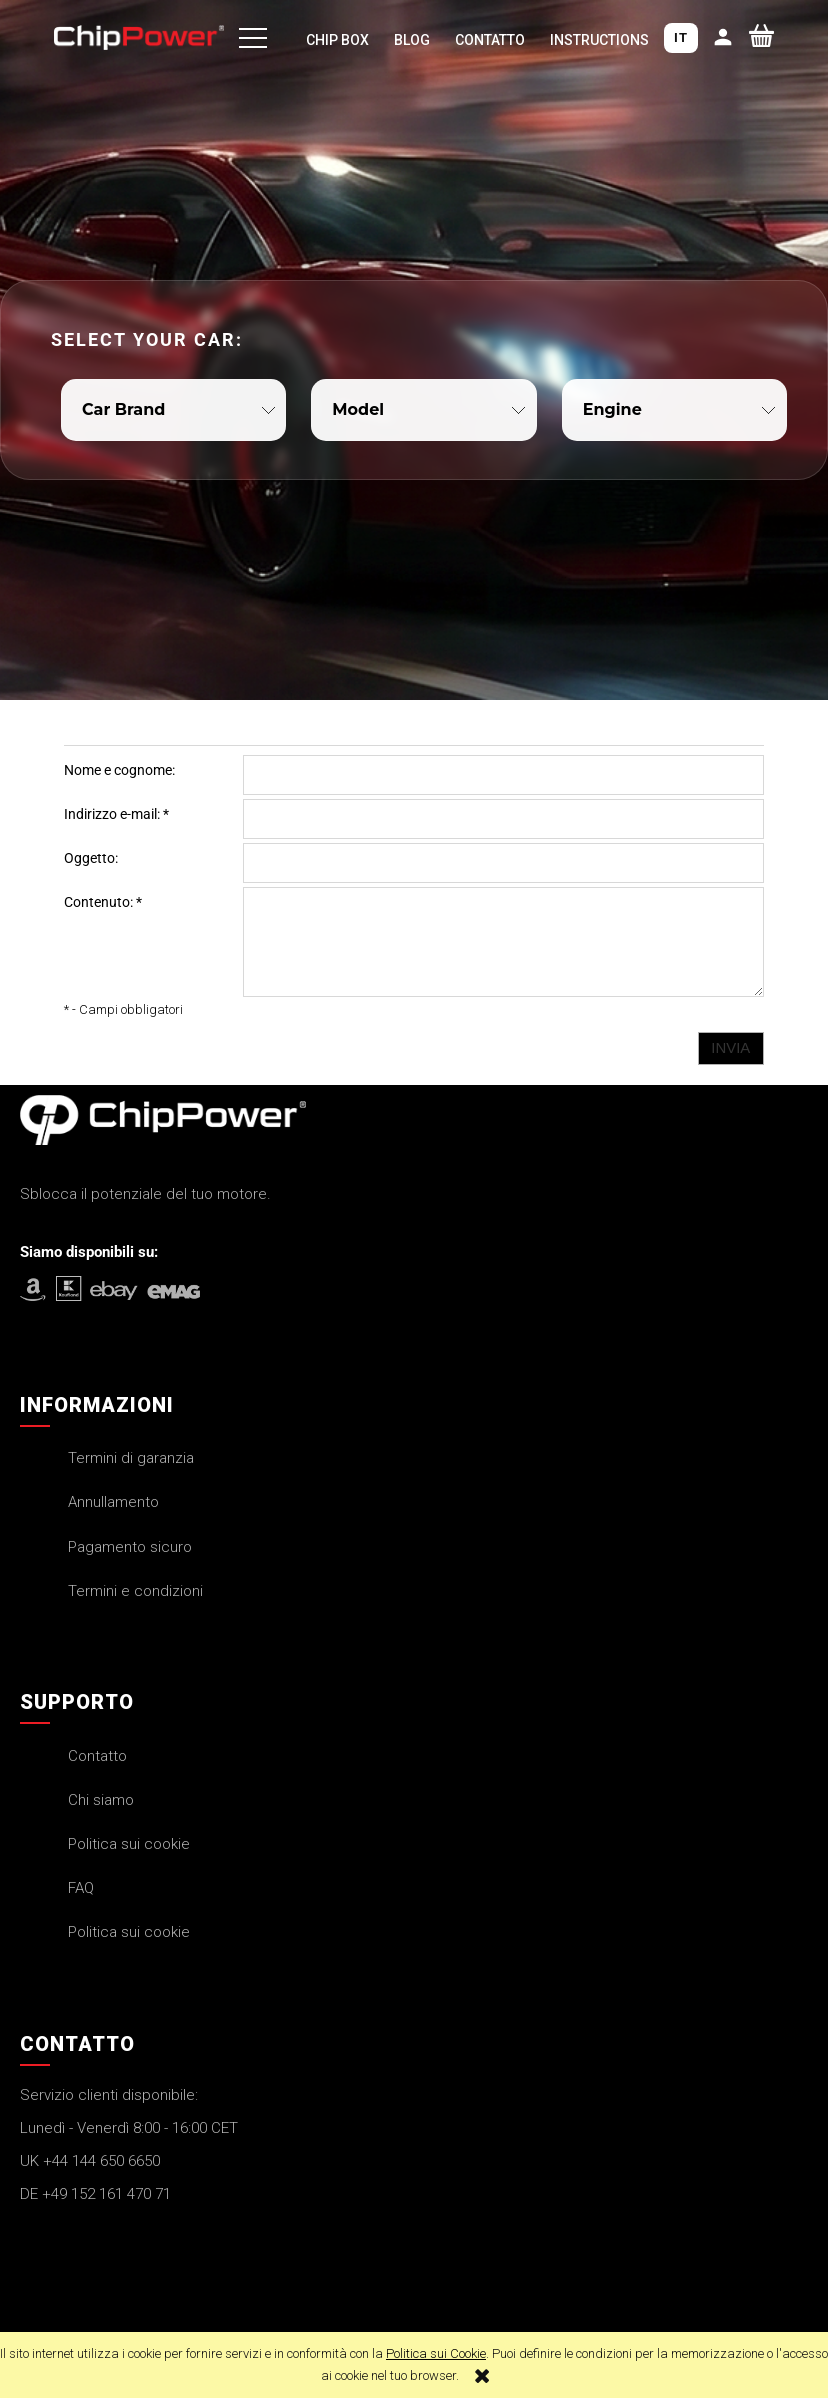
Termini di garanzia (131, 1458)
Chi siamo (101, 1800)
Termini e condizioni (135, 1591)
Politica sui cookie (129, 1844)
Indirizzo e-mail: (116, 814)
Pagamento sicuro (130, 1547)
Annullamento (113, 1502)
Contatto (97, 1756)
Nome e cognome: (119, 770)
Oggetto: (91, 858)
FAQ (81, 1888)
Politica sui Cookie (436, 2353)
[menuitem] (336, 42)
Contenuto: (103, 902)
